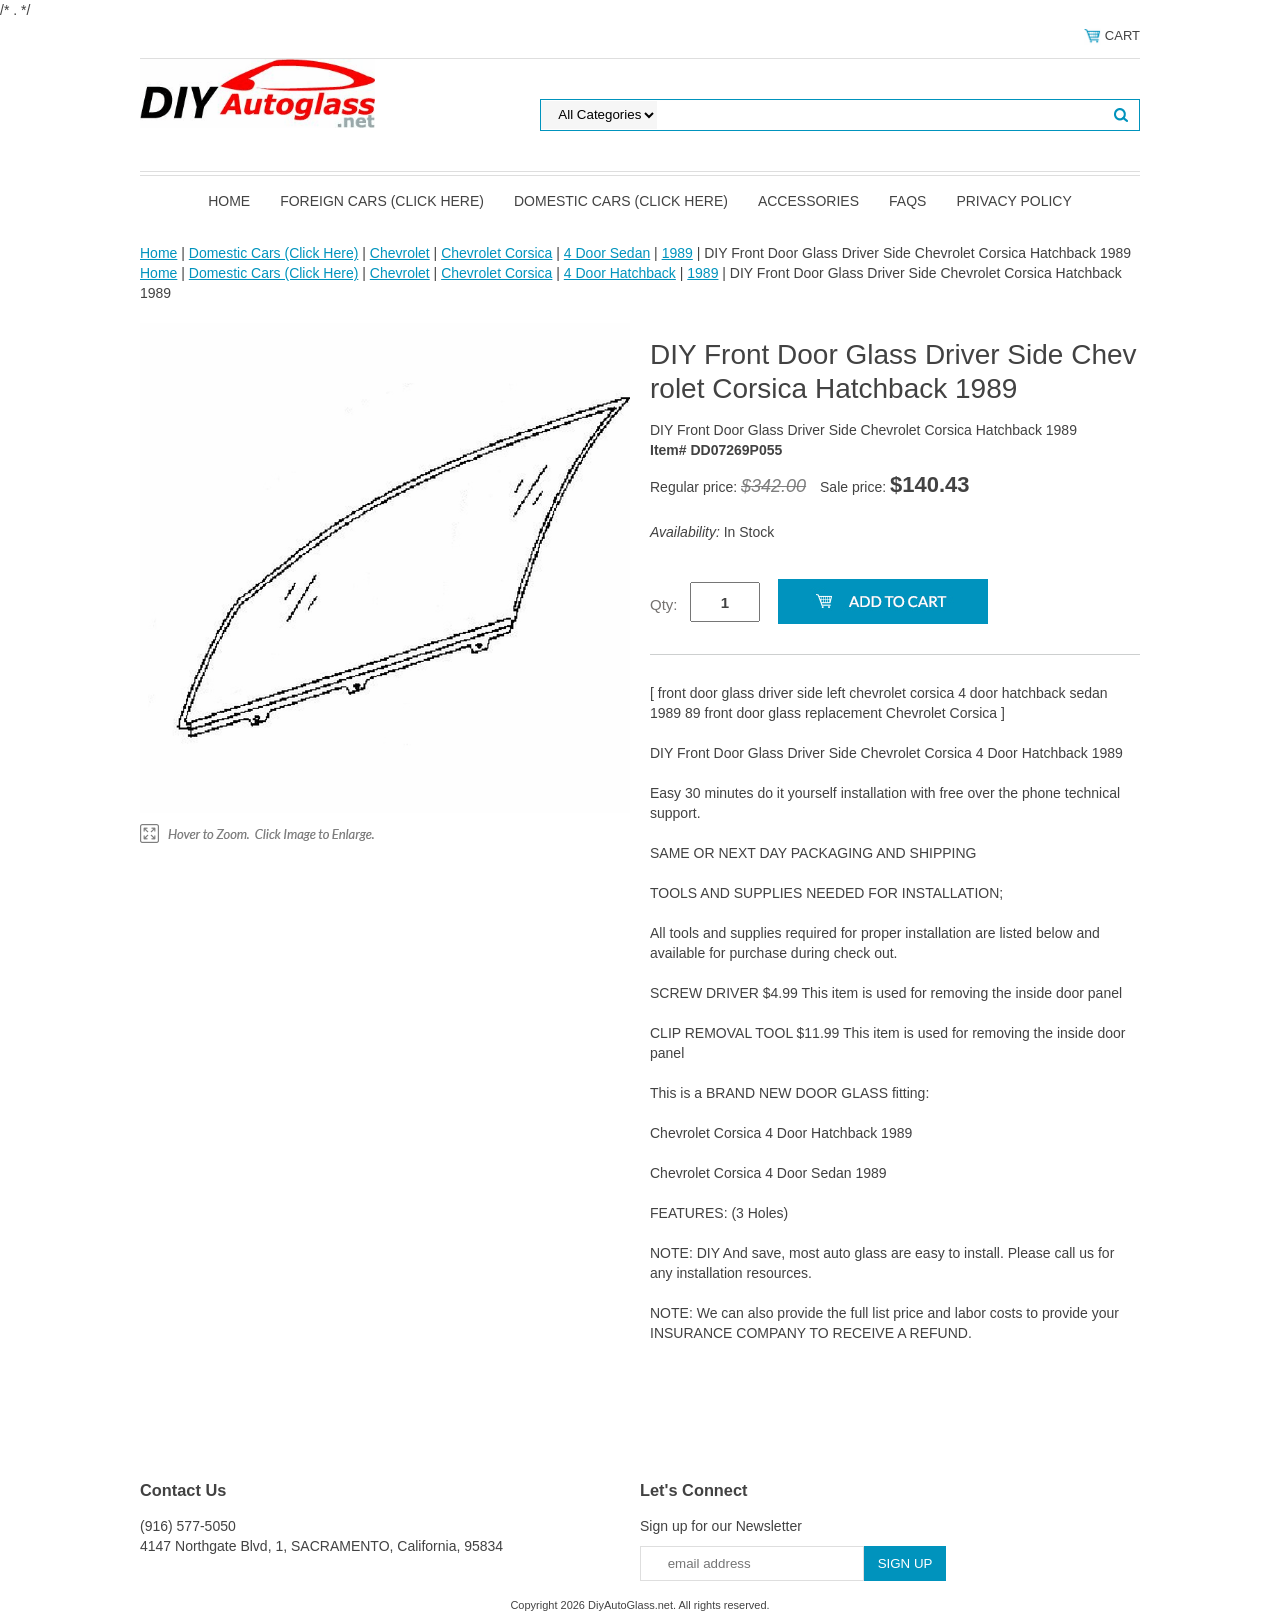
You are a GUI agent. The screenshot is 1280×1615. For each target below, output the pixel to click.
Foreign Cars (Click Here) (382, 201)
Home (229, 201)
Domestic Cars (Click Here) (621, 201)
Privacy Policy (1013, 201)
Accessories (808, 201)
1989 (677, 253)
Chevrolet (400, 253)
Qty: (664, 604)
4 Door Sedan (607, 253)
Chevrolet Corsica (496, 253)
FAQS (907, 201)
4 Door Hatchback (620, 273)
